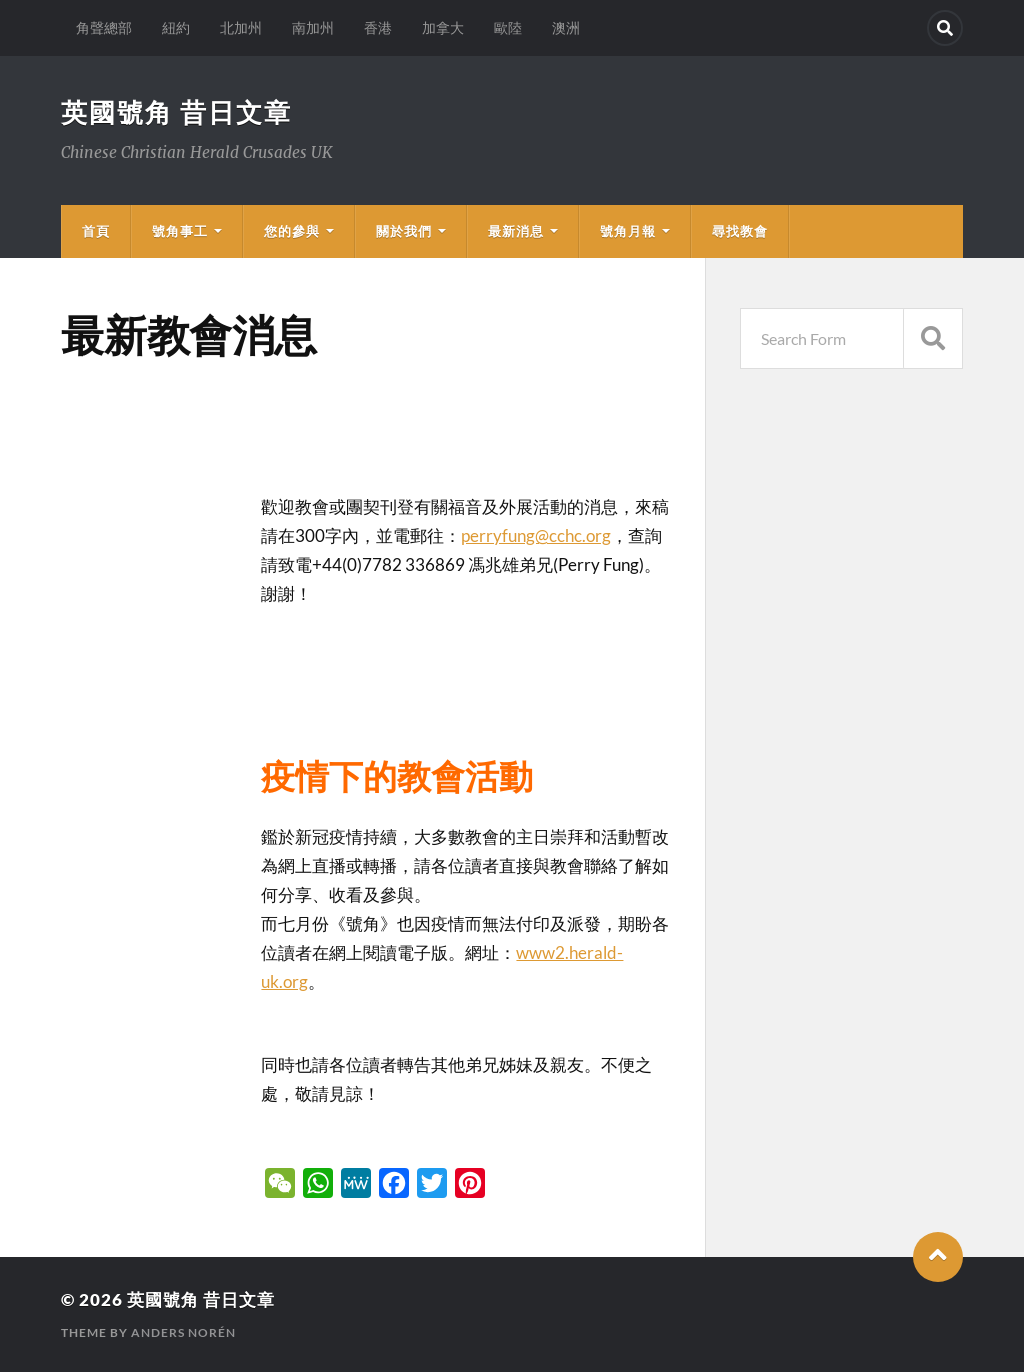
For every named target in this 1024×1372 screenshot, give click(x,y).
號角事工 (180, 231)
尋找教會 (740, 231)
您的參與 (292, 231)
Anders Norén (183, 1332)
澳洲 (566, 27)
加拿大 (443, 27)
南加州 (313, 27)
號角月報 (628, 231)
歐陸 (508, 27)
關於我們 (404, 231)
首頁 (96, 231)
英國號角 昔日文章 (176, 112)
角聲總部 (104, 27)
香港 (378, 27)
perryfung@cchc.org (536, 535)
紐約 (176, 27)
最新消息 (516, 231)
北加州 (241, 27)
